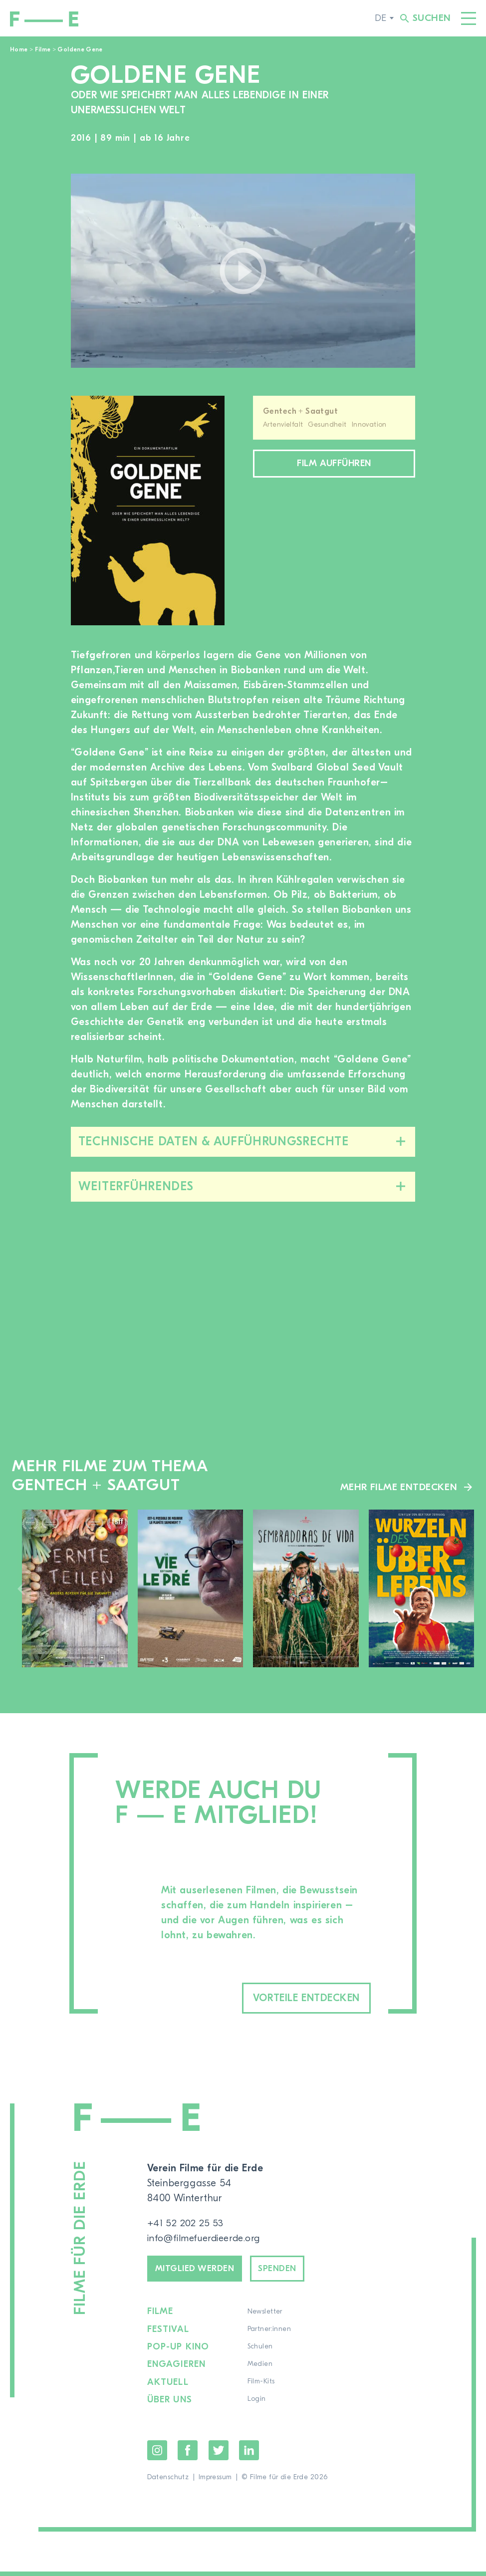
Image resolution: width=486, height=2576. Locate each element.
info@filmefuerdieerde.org (207, 2239)
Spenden (292, 2272)
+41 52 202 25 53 (186, 2224)
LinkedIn (249, 2455)
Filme (43, 49)
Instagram (157, 2455)
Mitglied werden (200, 2272)
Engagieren (177, 2370)
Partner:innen (269, 2335)
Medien (260, 2370)
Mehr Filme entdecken (397, 1487)
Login (257, 2405)
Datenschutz (168, 2482)
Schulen (260, 2352)
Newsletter (265, 2317)
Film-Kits (261, 2387)
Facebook (188, 2455)
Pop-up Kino (178, 2352)
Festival (168, 2335)
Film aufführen (333, 465)
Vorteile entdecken (292, 1998)
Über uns (170, 2405)
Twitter (219, 2455)
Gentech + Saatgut (300, 411)
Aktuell (168, 2387)
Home (18, 49)
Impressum (215, 2482)
